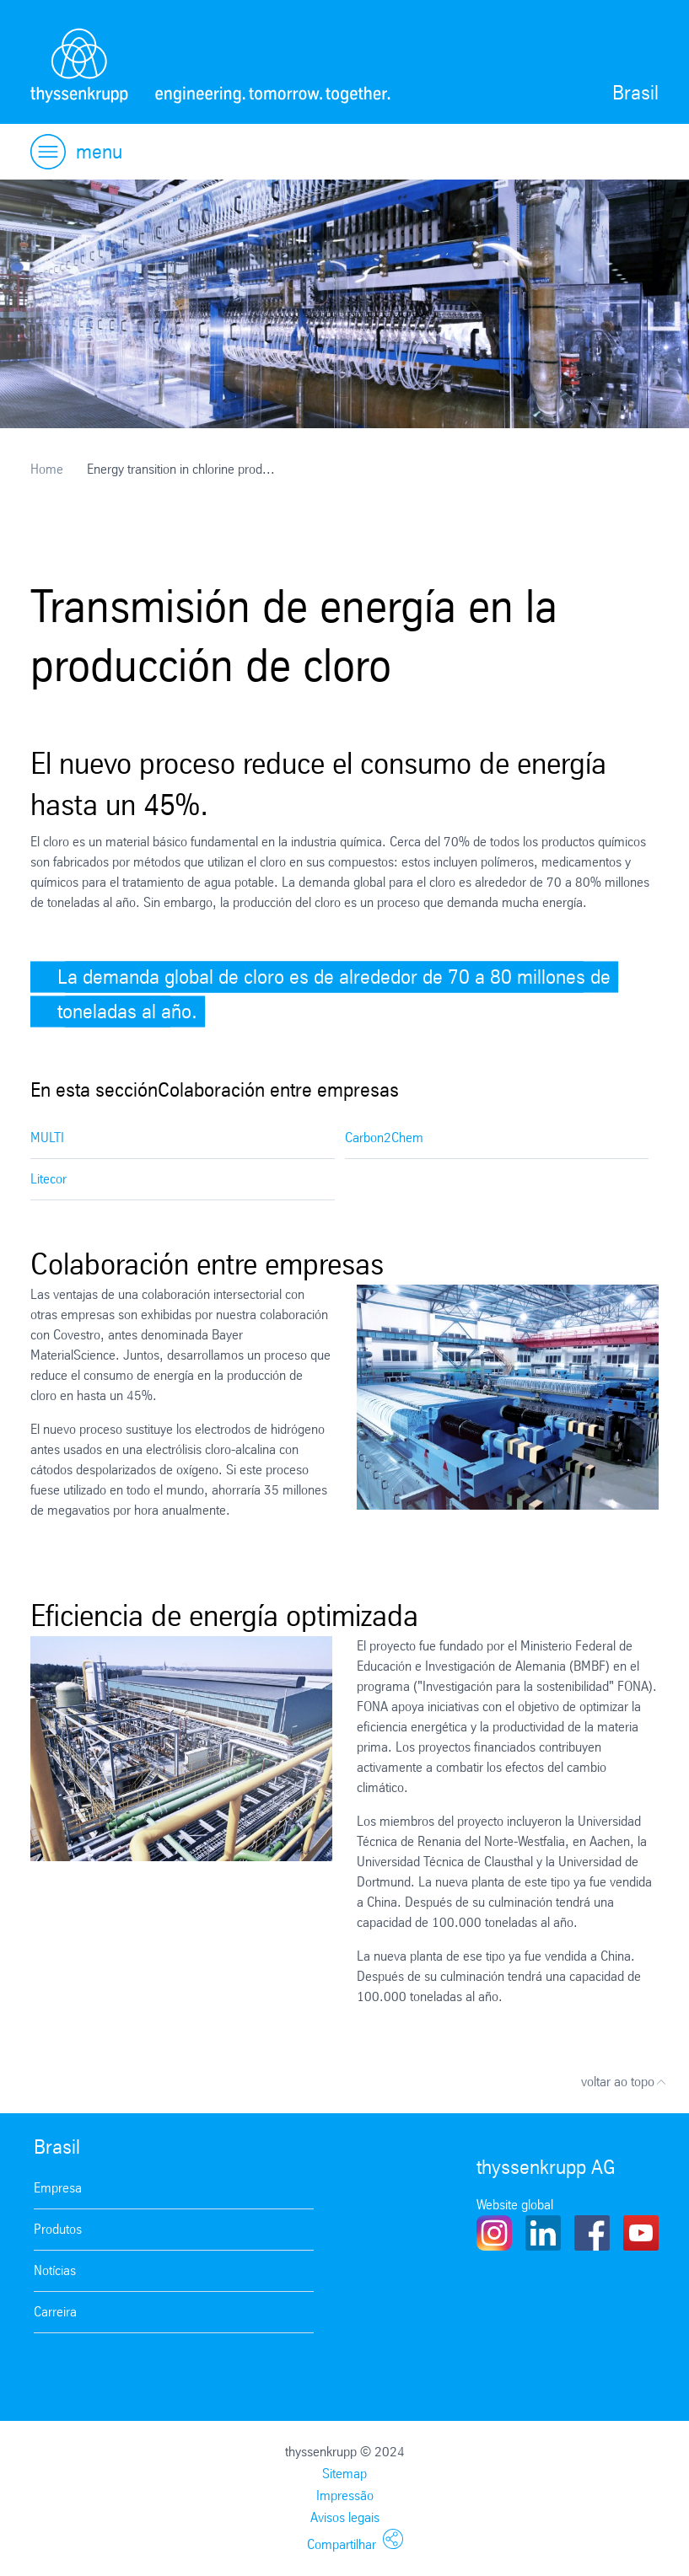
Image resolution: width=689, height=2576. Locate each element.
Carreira (55, 2312)
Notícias (55, 2270)
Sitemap (344, 2474)
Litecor (48, 1179)
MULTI (47, 1138)
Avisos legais (344, 2517)
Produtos (58, 2229)
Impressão (345, 2495)
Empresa (58, 2188)
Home (46, 469)
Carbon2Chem (384, 1138)
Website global (514, 2205)
